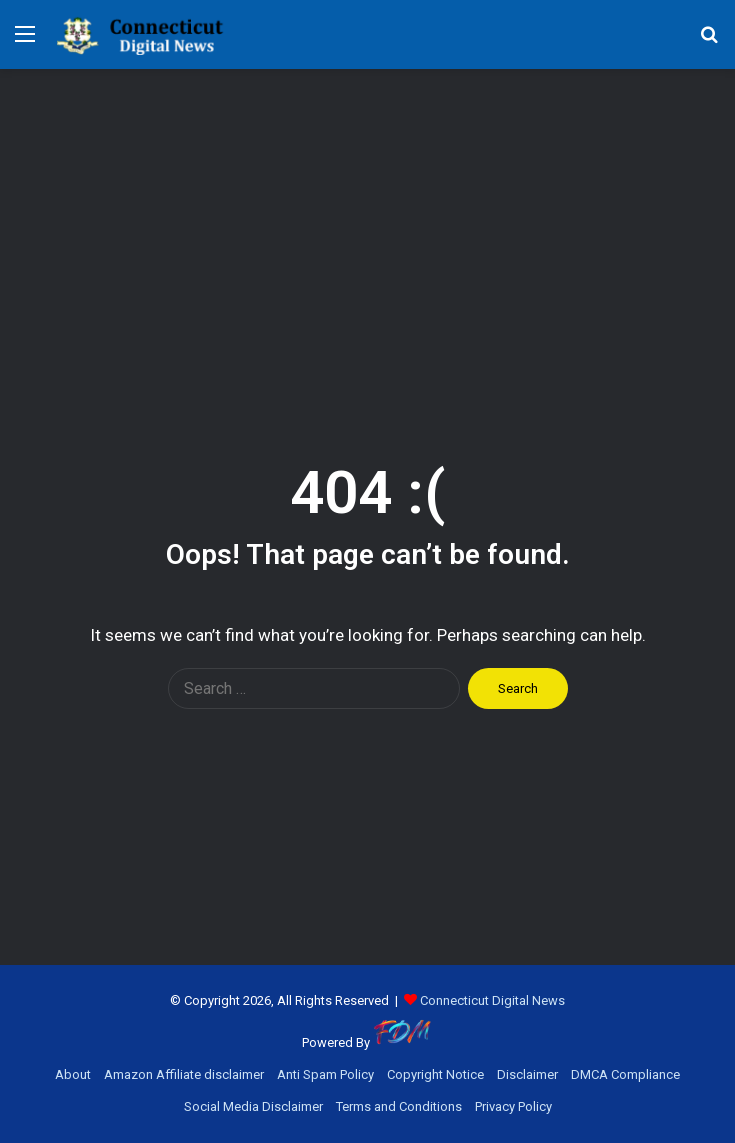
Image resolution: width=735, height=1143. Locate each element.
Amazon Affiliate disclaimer (184, 1074)
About (73, 1074)
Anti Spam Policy (325, 1074)
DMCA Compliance (625, 1074)
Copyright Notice (435, 1074)
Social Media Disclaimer (253, 1106)
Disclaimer (527, 1074)
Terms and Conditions (399, 1106)
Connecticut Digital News (492, 1000)
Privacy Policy (513, 1106)
